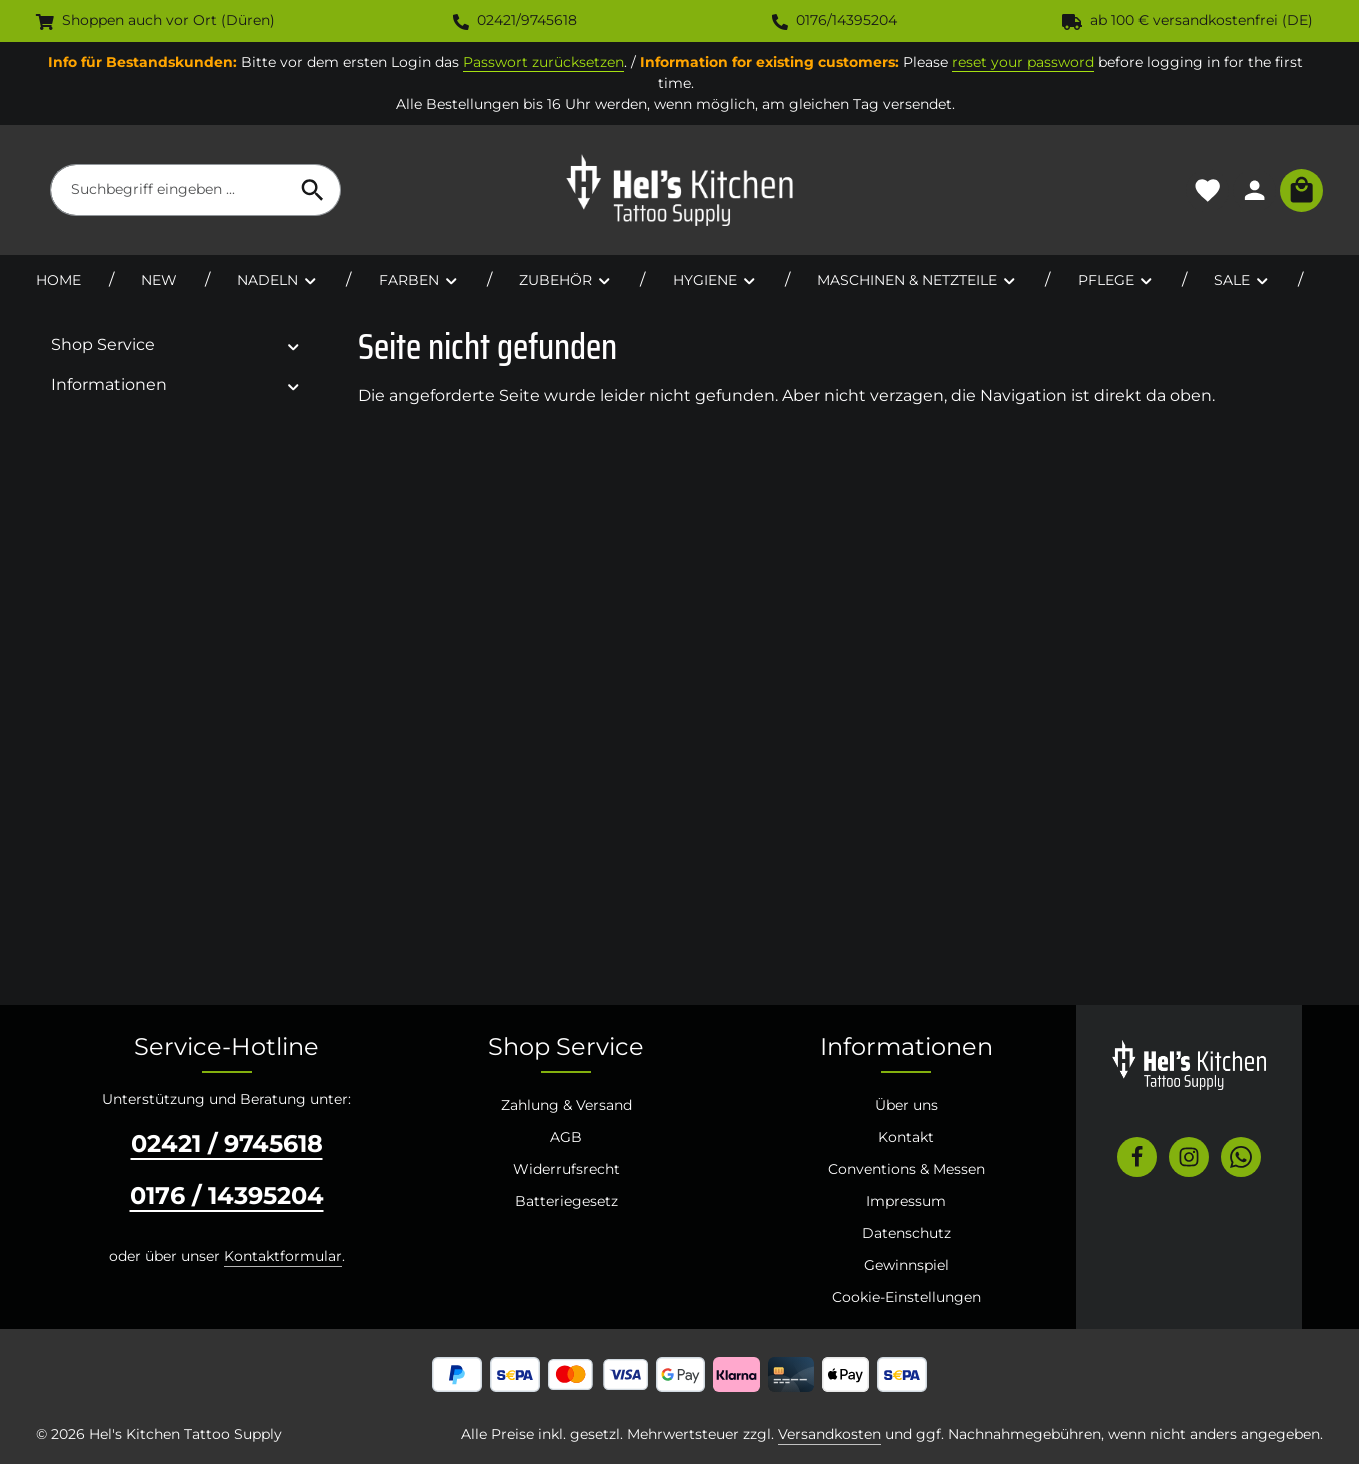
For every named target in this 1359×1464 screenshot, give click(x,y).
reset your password (1023, 62)
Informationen (906, 1046)
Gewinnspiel (906, 1265)
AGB (566, 1137)
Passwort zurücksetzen (543, 62)
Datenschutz (906, 1233)
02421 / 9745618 (227, 1143)
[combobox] (168, 189)
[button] (293, 345)
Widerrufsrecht (566, 1169)
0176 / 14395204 (227, 1195)
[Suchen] (313, 189)
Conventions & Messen (906, 1169)
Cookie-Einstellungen (906, 1297)
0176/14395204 (834, 20)
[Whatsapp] (1241, 1157)
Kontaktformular (283, 1256)
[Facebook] (1137, 1157)
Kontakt (906, 1137)
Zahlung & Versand (566, 1105)
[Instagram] (1189, 1157)
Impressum (906, 1201)
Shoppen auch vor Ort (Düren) (155, 20)
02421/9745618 (515, 20)
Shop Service (566, 1046)
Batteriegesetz (566, 1201)
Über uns (906, 1105)
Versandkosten (829, 1434)
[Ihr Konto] (1254, 190)
